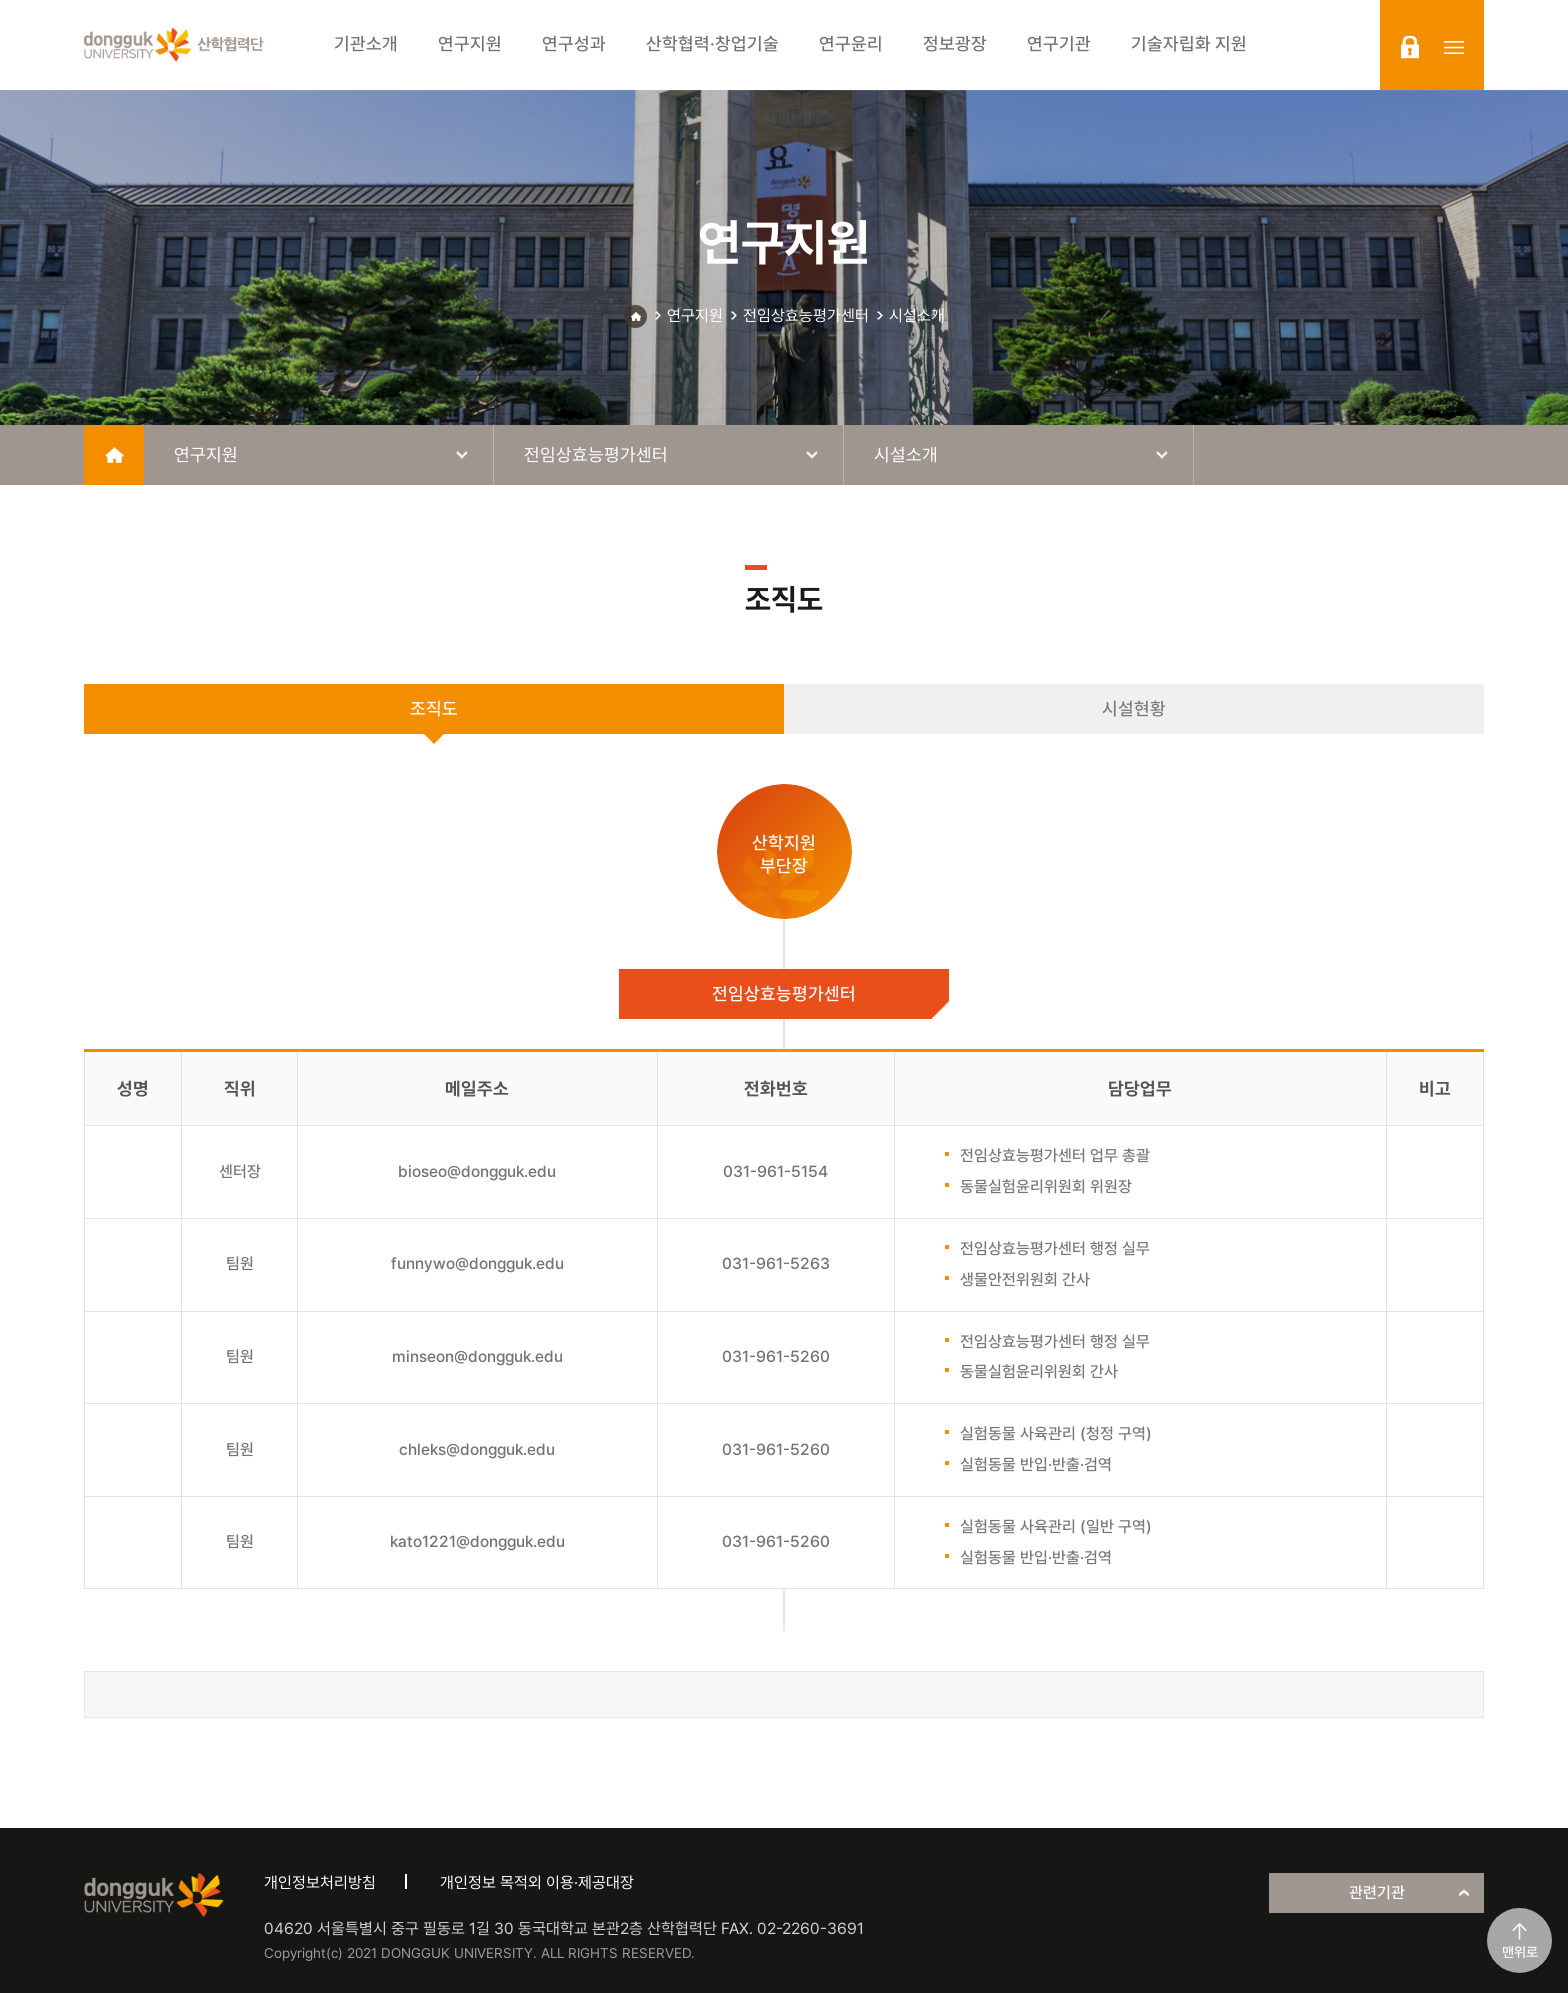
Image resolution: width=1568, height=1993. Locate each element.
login (1410, 47)
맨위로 (1520, 1952)
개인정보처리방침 (320, 1882)
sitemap (1454, 47)
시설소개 (917, 315)
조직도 (434, 708)
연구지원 (695, 315)
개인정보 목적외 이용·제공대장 (537, 1882)
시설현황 (1134, 708)
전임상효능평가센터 (806, 315)
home (114, 455)
